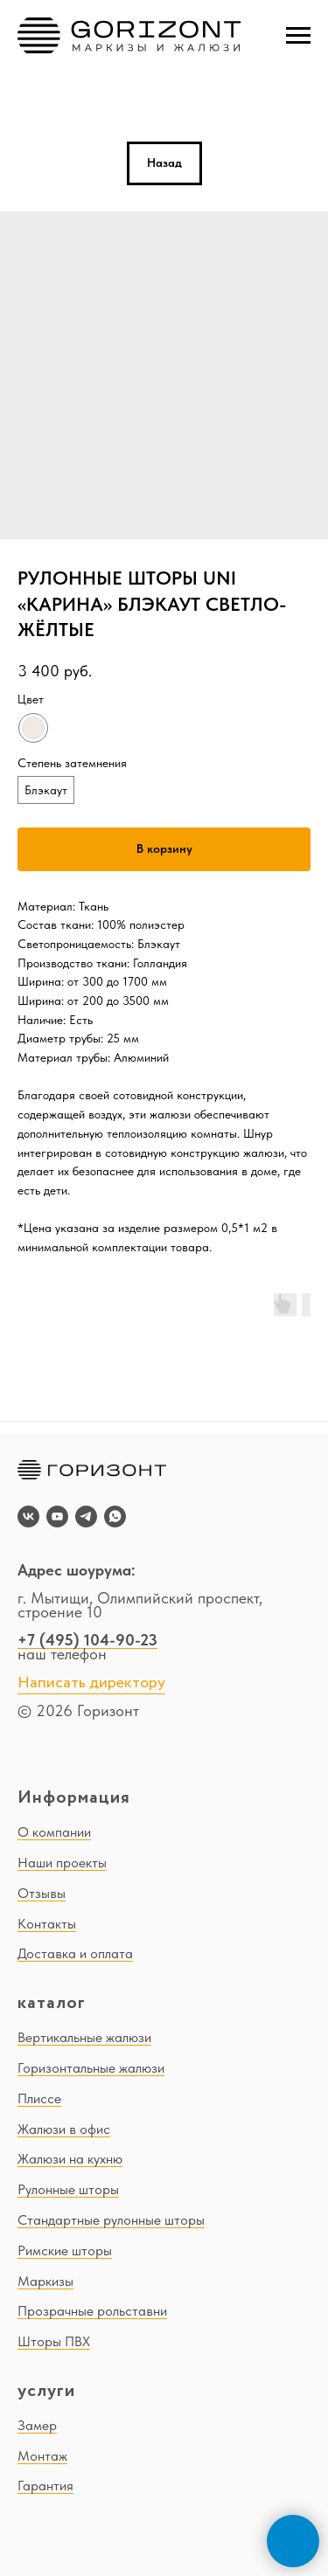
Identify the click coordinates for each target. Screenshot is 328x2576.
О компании (54, 1832)
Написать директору (91, 1683)
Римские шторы (64, 2250)
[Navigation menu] (298, 36)
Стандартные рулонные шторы (111, 2220)
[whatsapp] (115, 1516)
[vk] (28, 1516)
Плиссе (39, 2098)
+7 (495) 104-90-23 (87, 1640)
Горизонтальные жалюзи (90, 2068)
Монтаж (42, 2456)
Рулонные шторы (68, 2189)
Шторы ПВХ (53, 2341)
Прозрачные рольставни (92, 2310)
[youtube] (57, 1516)
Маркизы (45, 2281)
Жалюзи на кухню (69, 2158)
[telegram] (86, 1516)
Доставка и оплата (75, 1953)
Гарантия (45, 2485)
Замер (37, 2425)
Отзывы (41, 1893)
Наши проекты (62, 1862)
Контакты (46, 1923)
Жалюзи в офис (63, 2129)
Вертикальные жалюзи (84, 2037)
